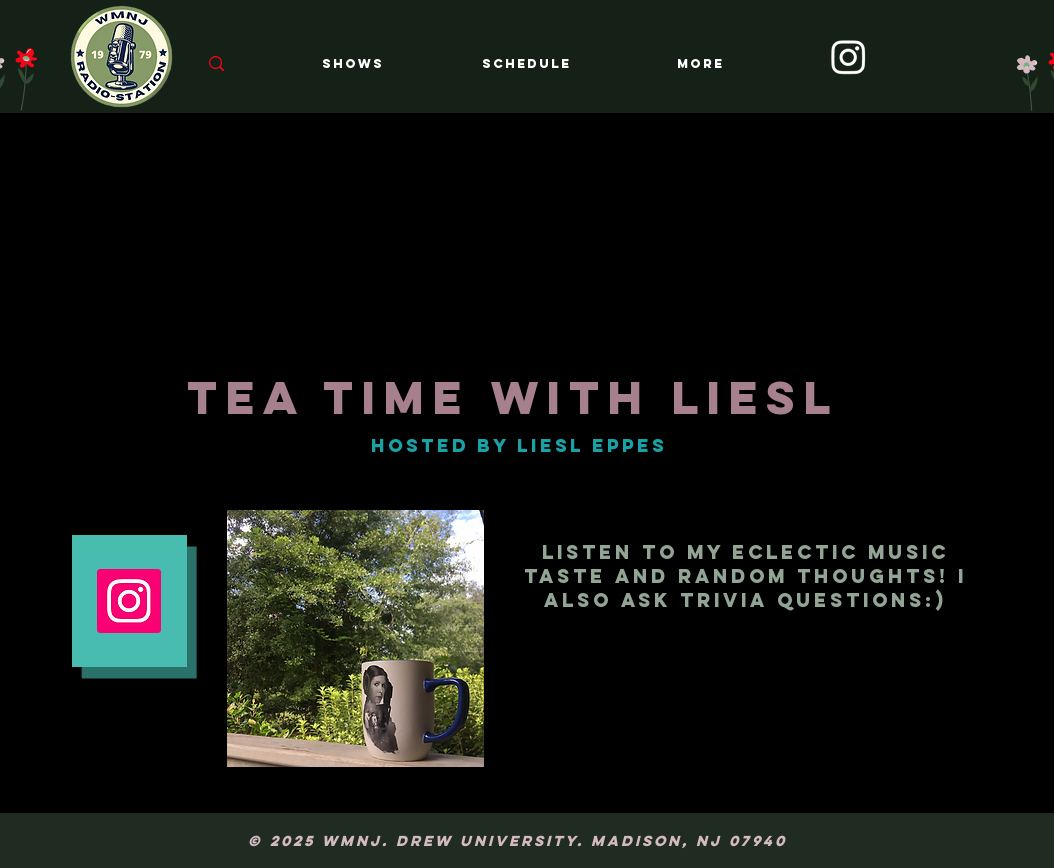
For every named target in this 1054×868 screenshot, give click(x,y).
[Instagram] (848, 56)
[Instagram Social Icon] (129, 601)
